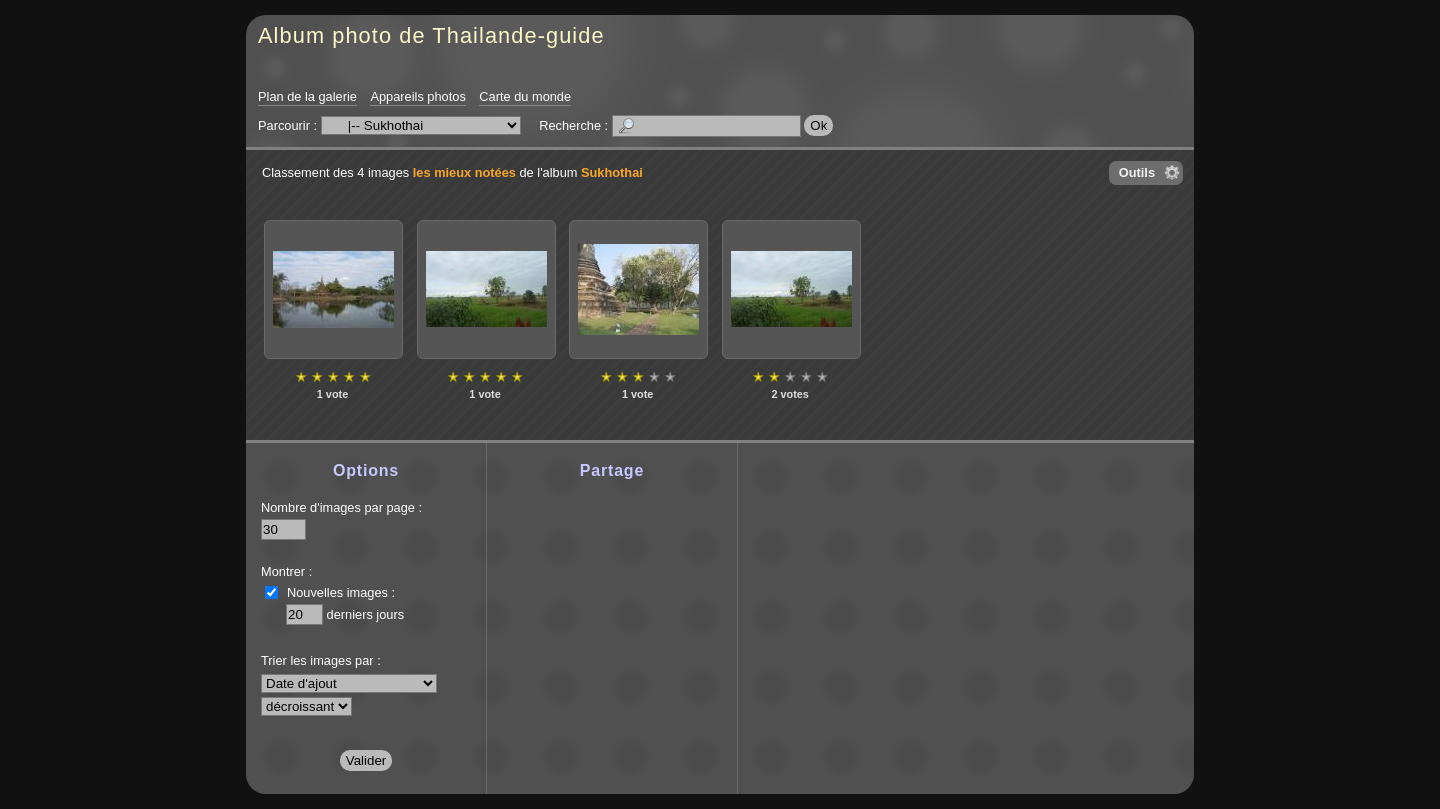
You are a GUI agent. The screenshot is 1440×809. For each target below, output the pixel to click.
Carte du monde (525, 96)
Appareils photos (417, 96)
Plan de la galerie (307, 96)
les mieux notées (464, 172)
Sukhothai (612, 172)
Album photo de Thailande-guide (431, 35)
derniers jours (366, 614)
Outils (1137, 172)
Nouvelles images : (341, 592)
